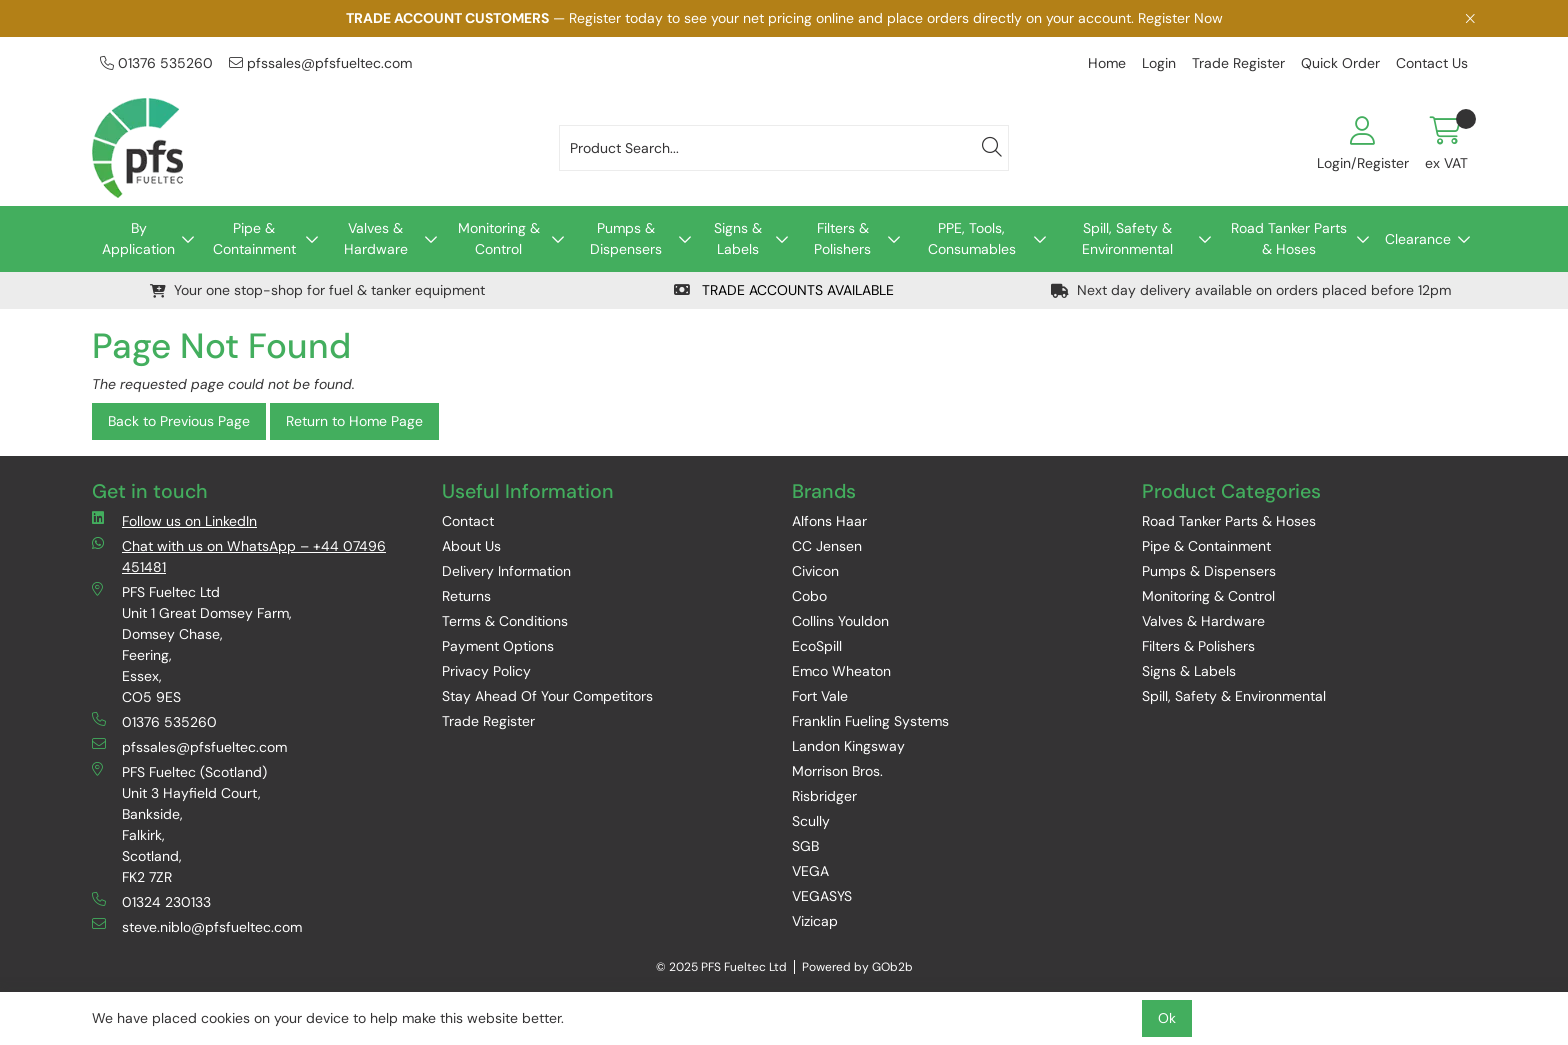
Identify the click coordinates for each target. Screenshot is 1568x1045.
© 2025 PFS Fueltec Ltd (721, 967)
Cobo (809, 596)
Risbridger (824, 796)
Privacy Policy (486, 671)
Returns (466, 596)
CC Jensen (827, 546)
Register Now (1180, 18)
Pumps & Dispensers (626, 238)
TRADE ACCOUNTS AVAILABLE (784, 290)
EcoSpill (817, 646)
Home (1107, 63)
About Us (471, 546)
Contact (468, 521)
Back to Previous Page (179, 421)
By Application (138, 238)
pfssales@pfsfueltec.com (320, 63)
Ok (1167, 1018)
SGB (805, 846)
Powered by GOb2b (857, 967)
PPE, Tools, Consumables (972, 238)
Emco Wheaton (841, 671)
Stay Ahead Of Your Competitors (547, 696)
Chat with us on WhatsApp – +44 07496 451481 (239, 556)
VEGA (810, 871)
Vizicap (815, 921)
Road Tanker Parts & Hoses (1289, 238)
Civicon (815, 571)
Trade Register (1238, 63)
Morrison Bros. (837, 771)
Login (1159, 63)
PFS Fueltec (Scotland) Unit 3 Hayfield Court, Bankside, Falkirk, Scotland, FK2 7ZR (179, 824)
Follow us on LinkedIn (174, 520)
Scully (811, 821)
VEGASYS (822, 896)
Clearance (1418, 239)
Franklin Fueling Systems (870, 721)
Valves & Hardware (376, 238)
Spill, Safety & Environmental (1127, 238)
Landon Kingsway (848, 746)
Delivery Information (506, 571)
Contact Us (1432, 63)
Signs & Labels (738, 238)
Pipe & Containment (254, 238)
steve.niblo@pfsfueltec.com (197, 926)
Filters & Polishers (842, 238)
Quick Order (1340, 63)
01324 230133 (151, 901)
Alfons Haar (829, 521)
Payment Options (498, 646)
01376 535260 (156, 63)
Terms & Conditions (505, 621)
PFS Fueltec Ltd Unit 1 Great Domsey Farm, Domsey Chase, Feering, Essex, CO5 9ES (192, 644)
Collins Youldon (840, 621)
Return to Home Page (354, 421)
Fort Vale (820, 696)
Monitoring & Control (499, 238)
